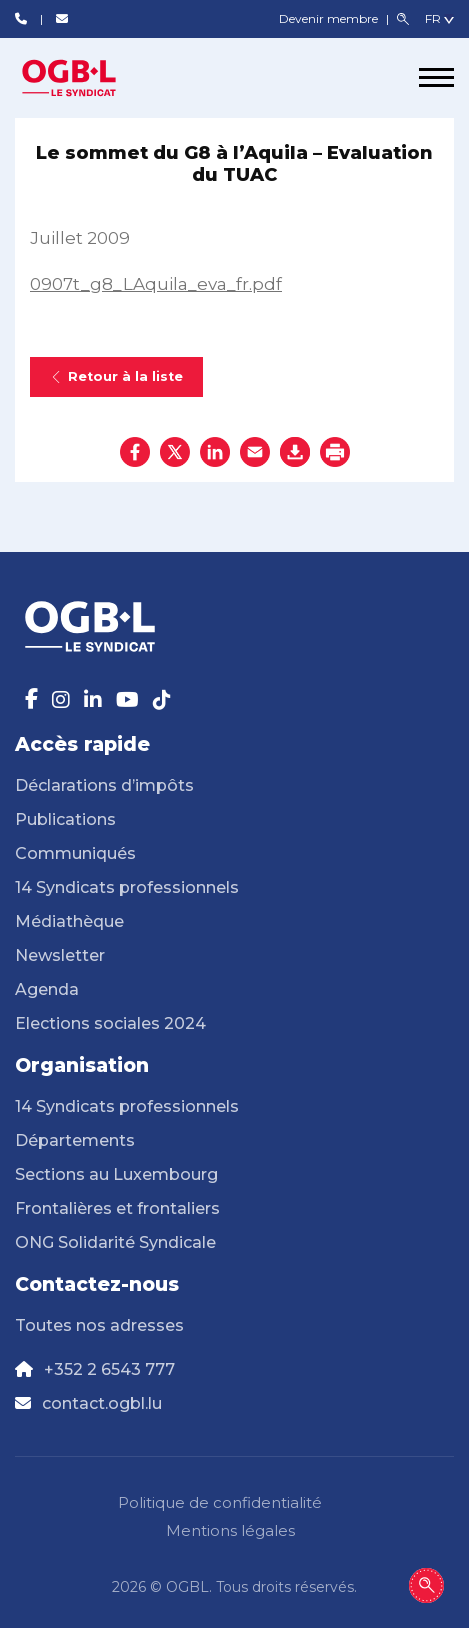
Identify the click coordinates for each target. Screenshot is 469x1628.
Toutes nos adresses (99, 1325)
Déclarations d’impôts (104, 785)
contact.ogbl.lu (102, 1403)
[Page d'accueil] (90, 78)
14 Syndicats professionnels (127, 887)
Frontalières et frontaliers (117, 1208)
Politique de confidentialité (220, 1502)
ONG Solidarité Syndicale (115, 1242)
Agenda (47, 989)
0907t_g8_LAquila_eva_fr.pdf (156, 284)
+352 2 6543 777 (109, 1369)
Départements (75, 1140)
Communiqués (75, 853)
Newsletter (60, 955)
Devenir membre (330, 18)
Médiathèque (69, 921)
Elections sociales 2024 (110, 1023)
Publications (65, 819)
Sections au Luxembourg (116, 1174)
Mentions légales (230, 1530)
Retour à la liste (116, 376)
